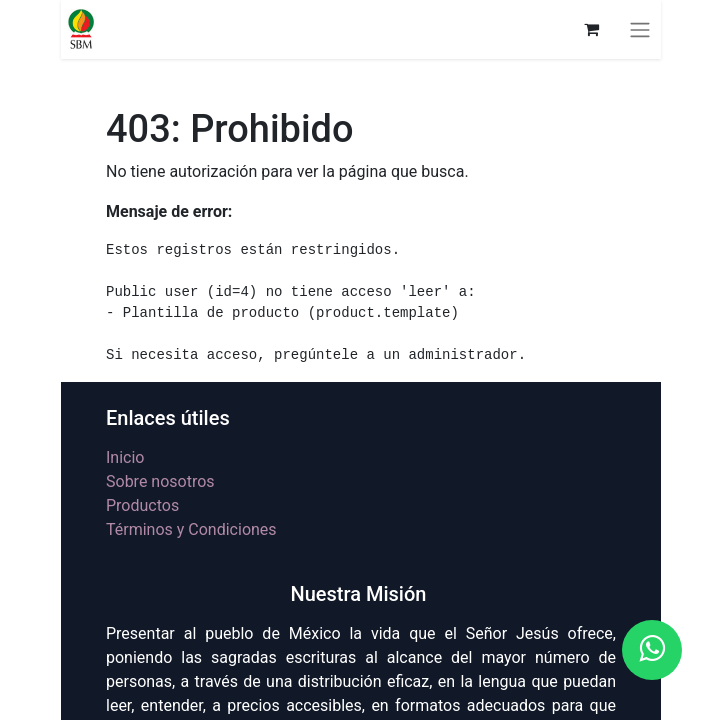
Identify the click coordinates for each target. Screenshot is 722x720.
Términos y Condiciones (191, 529)
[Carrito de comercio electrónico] (591, 29)
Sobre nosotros (160, 481)
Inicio (125, 457)
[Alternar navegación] (640, 29)
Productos (142, 505)
